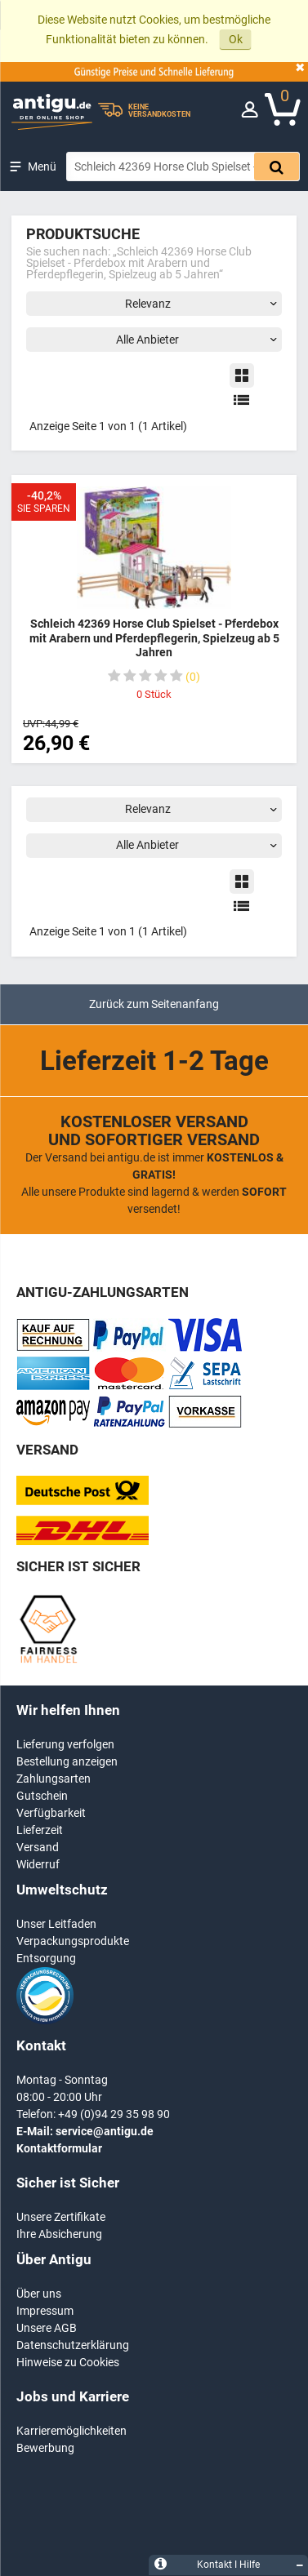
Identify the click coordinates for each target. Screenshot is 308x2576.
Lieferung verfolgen (65, 1744)
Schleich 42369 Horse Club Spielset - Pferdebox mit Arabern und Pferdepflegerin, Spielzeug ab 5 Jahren (154, 638)
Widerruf (38, 1864)
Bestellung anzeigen (67, 1761)
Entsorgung (46, 1958)
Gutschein (42, 1795)
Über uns (38, 2293)
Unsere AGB (46, 2327)
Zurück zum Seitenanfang (154, 1003)
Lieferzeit (39, 1830)
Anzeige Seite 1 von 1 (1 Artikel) (108, 426)
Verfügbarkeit (51, 1812)
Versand (37, 1847)
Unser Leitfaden (56, 1923)
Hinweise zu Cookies (67, 2362)
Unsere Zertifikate (60, 2216)
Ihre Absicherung (59, 2234)
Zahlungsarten (53, 1778)
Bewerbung (45, 2447)
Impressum (45, 2310)
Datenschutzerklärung (72, 2345)
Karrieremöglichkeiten (71, 2430)
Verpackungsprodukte (72, 1941)
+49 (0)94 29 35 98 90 (114, 2114)
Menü (42, 166)
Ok (236, 39)
